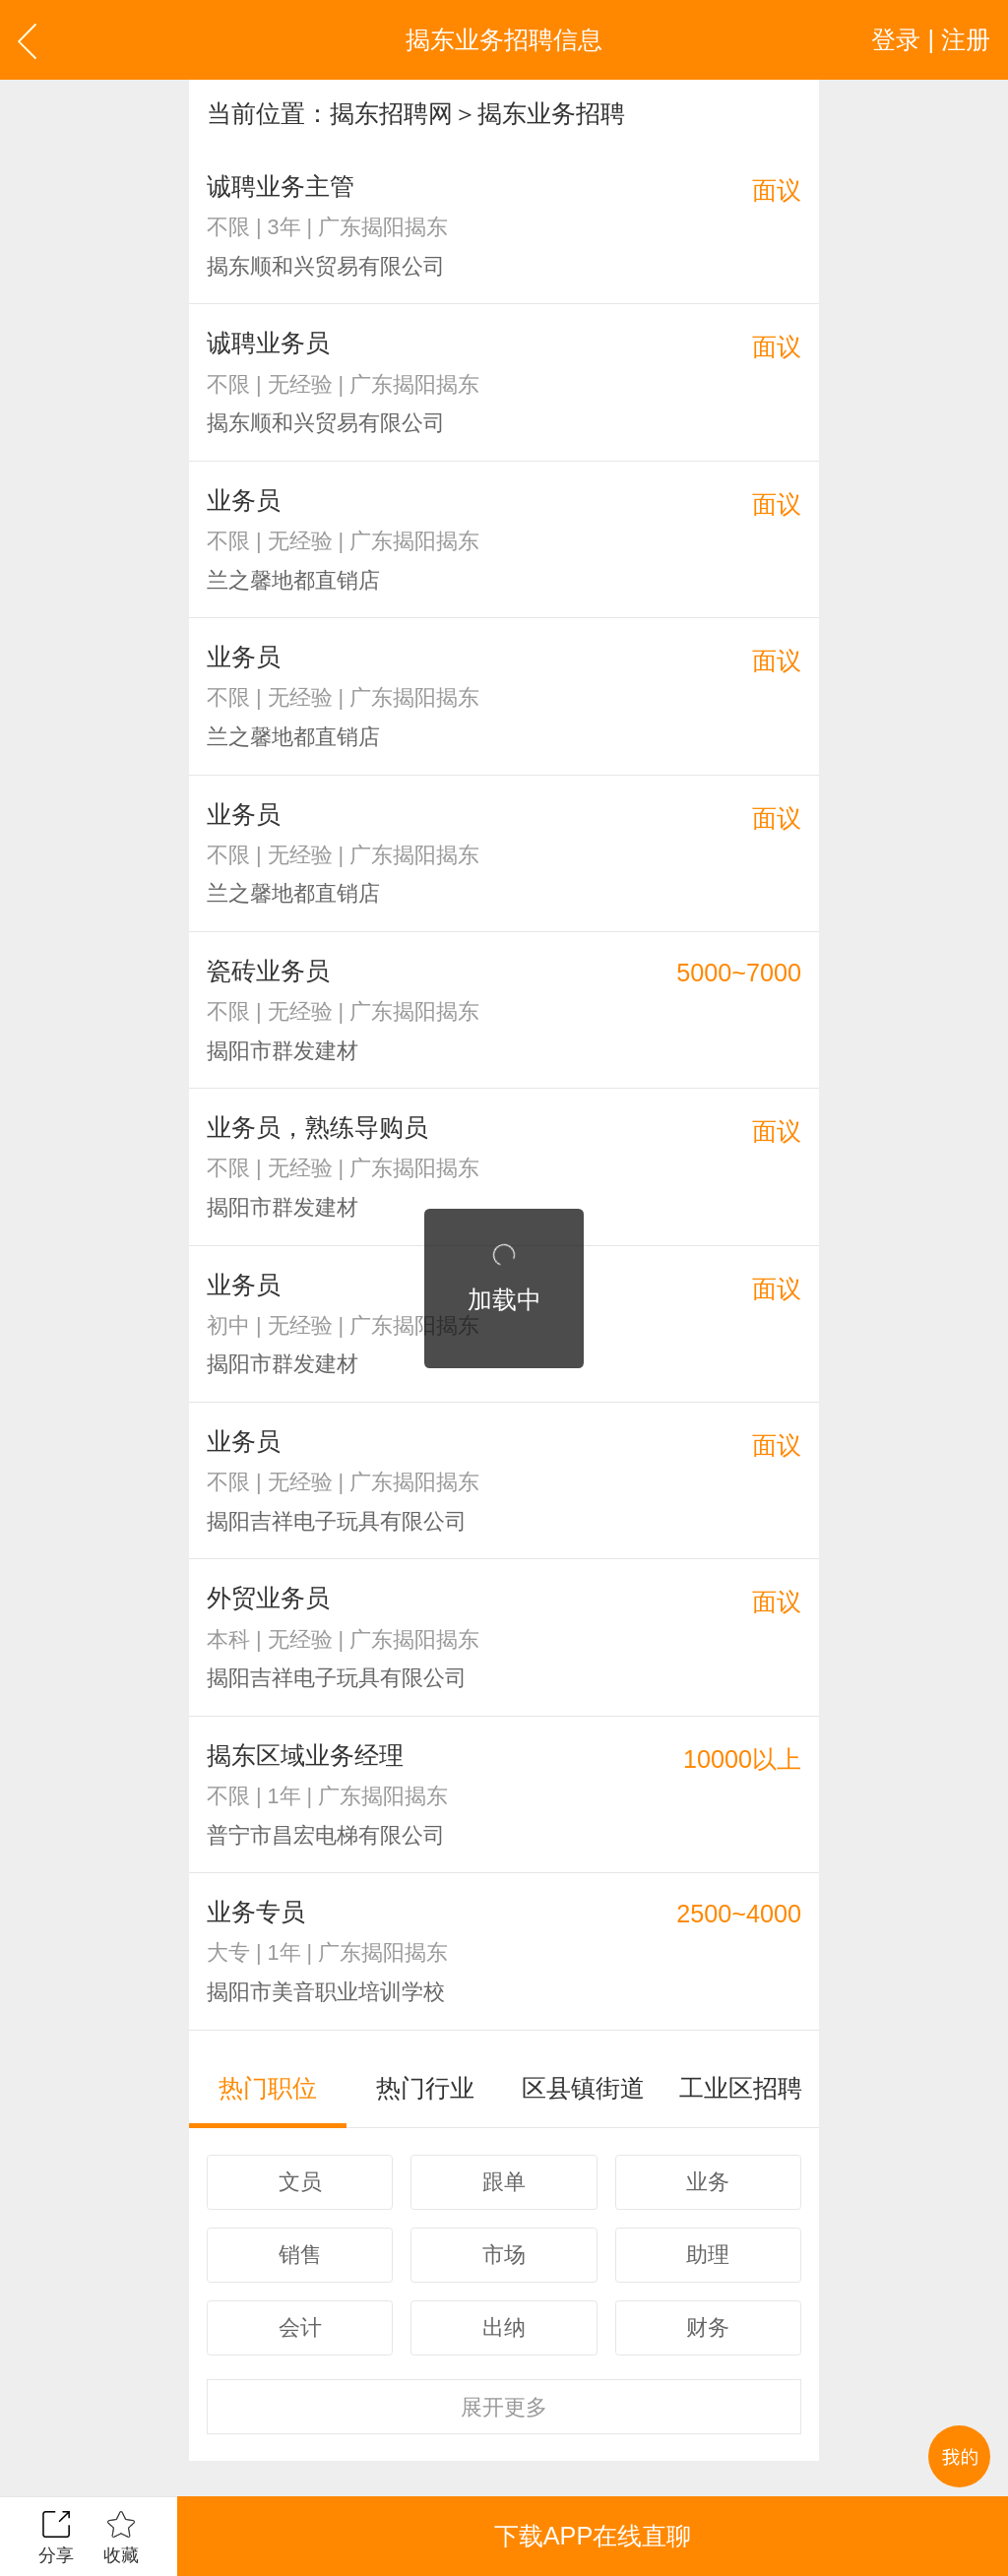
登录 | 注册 (930, 39)
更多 (504, 2407)
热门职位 (268, 2088)
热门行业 (425, 2088)
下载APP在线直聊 (592, 2535)
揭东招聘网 (391, 113)
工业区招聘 (740, 2088)
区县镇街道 (583, 2088)
